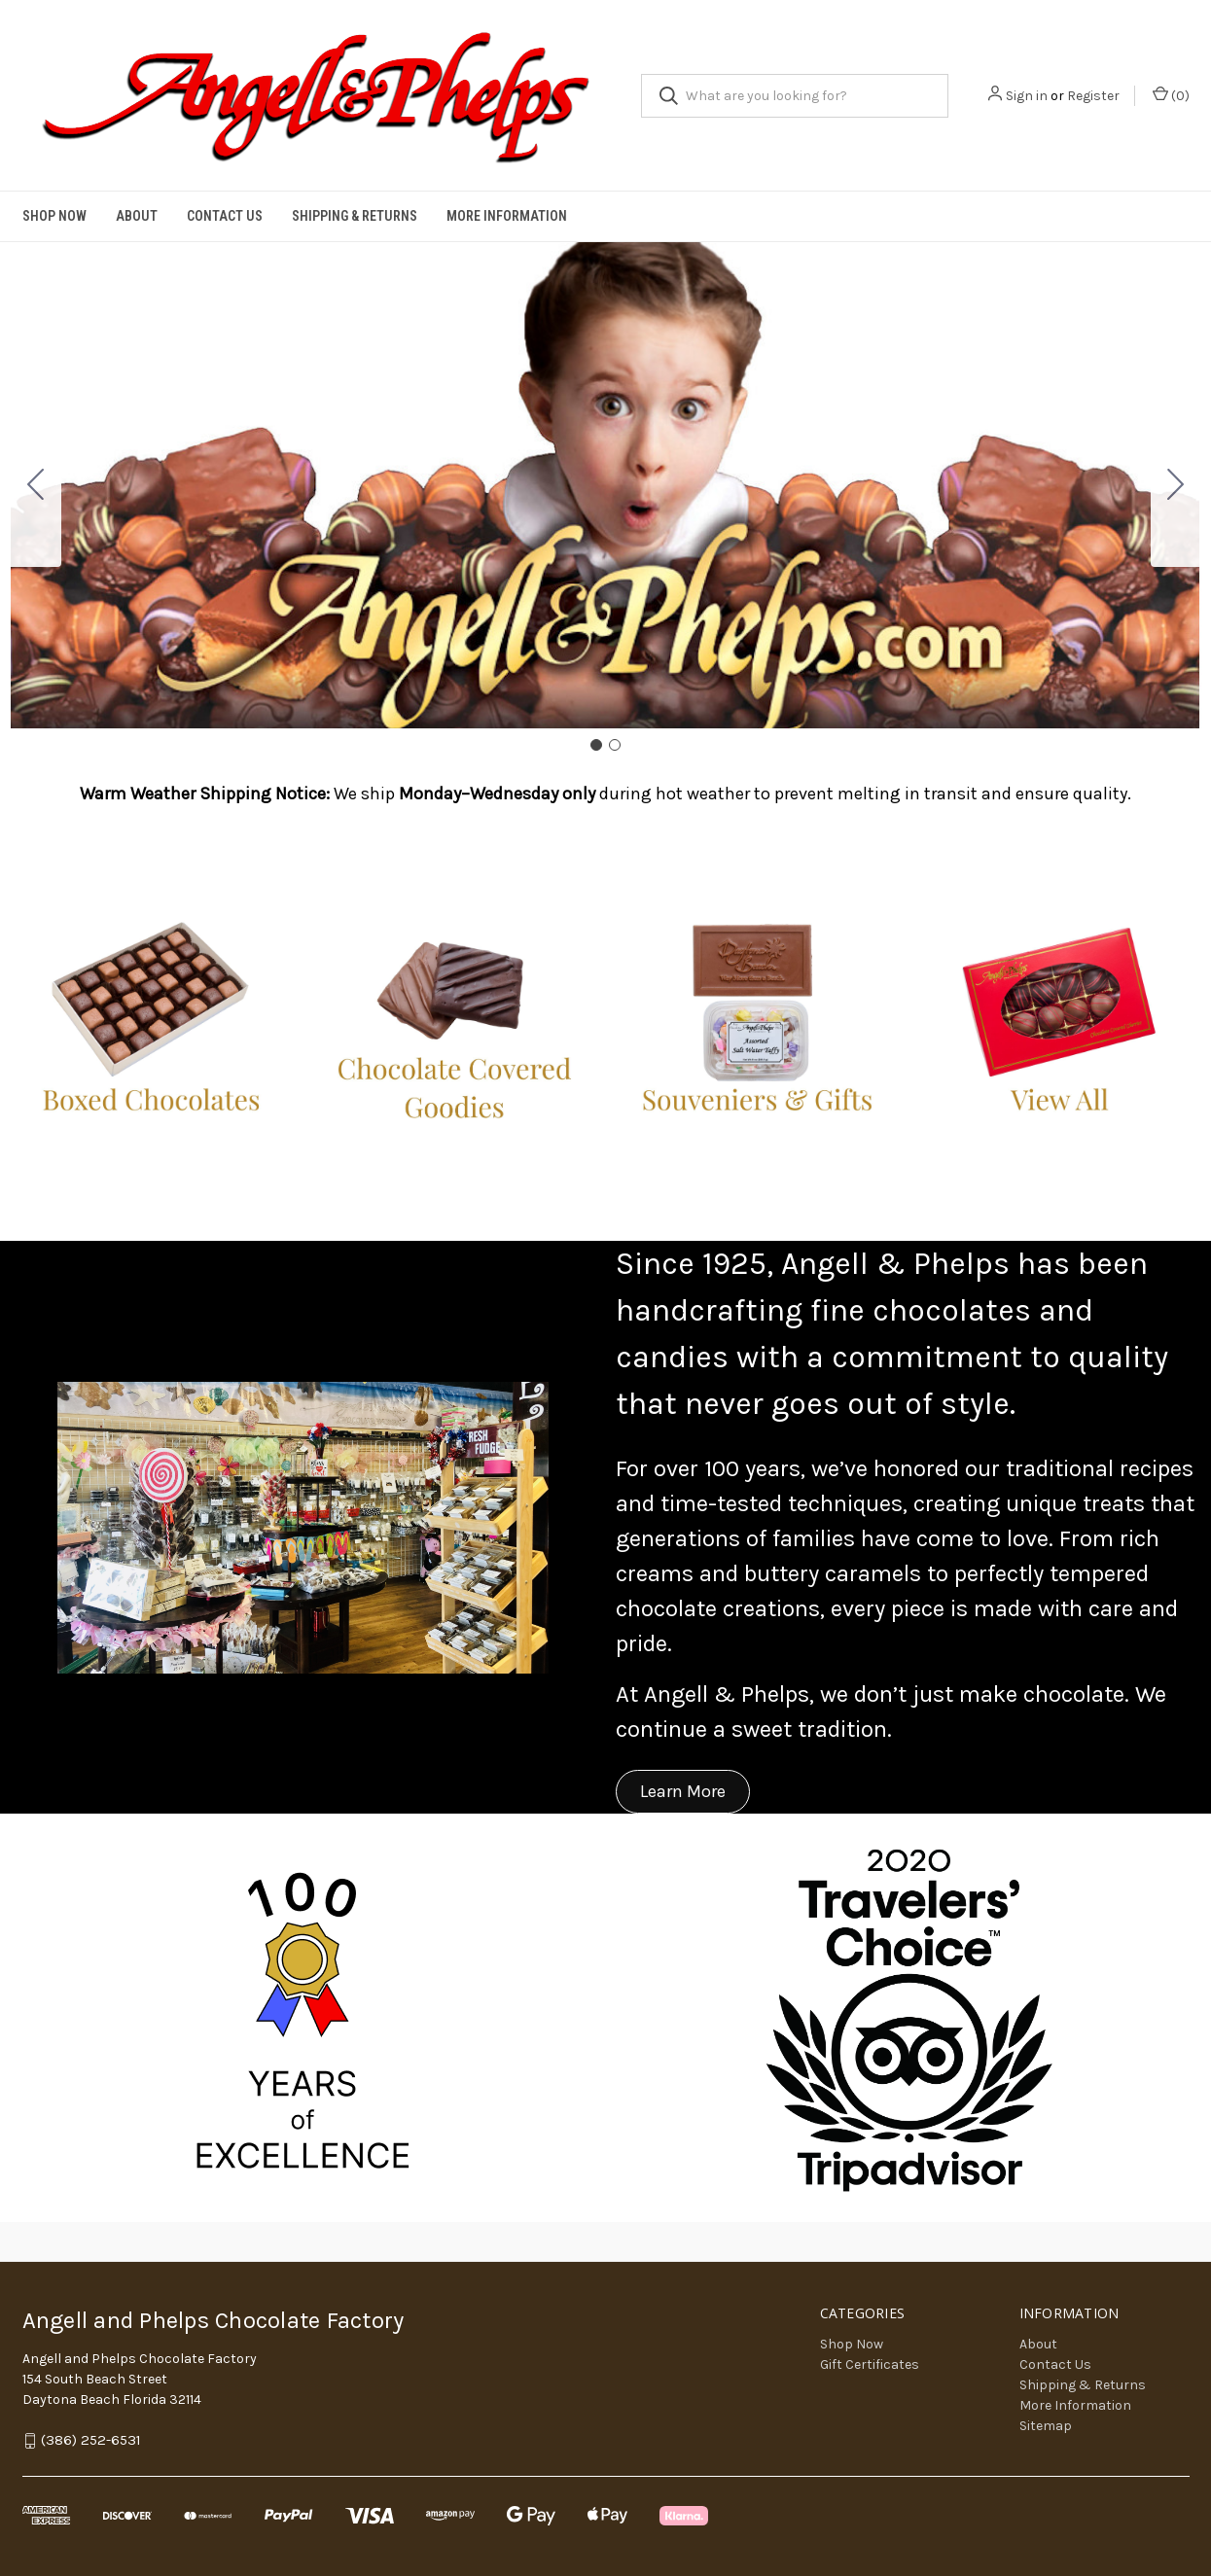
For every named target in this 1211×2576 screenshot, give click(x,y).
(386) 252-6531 (91, 2440)
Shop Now (54, 216)
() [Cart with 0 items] (1171, 95)
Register (1093, 96)
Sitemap (1045, 2425)
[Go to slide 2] (36, 485)
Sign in (1027, 96)
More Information (506, 216)
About (137, 216)
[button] (151, 1017)
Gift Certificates (869, 2364)
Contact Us (225, 216)
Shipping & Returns (354, 216)
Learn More (683, 1791)
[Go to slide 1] (596, 745)
